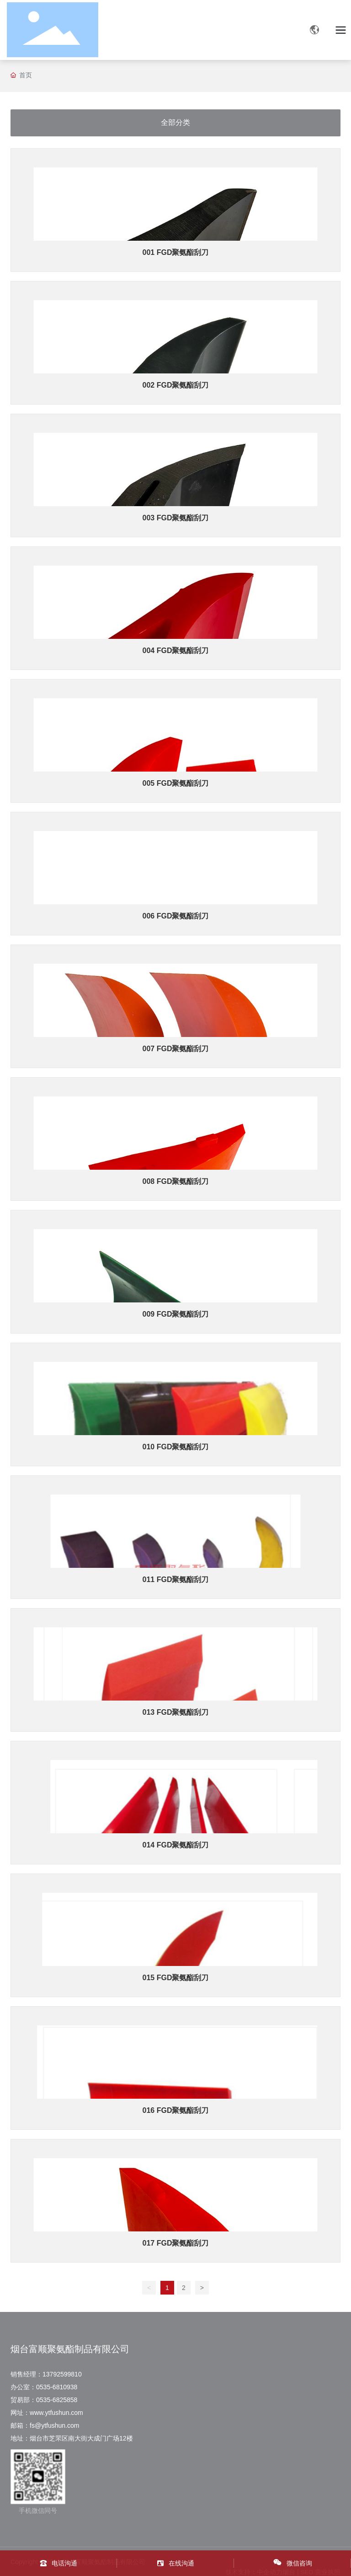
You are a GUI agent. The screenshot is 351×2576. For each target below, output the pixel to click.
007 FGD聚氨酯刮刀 (176, 1049)
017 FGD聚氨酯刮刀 (176, 2243)
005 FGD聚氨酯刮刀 (176, 783)
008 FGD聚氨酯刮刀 (176, 1181)
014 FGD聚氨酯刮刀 (176, 1845)
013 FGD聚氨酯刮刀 (176, 1712)
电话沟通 (64, 2563)
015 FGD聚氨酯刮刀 (176, 1978)
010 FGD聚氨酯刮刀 (176, 1447)
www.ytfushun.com (59, 2412)
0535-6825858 (57, 2399)
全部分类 (175, 122)
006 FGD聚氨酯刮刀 (176, 916)
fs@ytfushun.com (54, 2425)
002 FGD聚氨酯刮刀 (176, 385)
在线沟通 (181, 2563)
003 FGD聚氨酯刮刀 (176, 518)
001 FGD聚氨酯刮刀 (176, 252)
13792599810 (62, 2374)
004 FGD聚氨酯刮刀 (176, 650)
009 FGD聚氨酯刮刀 (176, 1314)
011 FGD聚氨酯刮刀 (176, 1579)
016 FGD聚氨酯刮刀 (176, 2110)
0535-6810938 (56, 2387)
